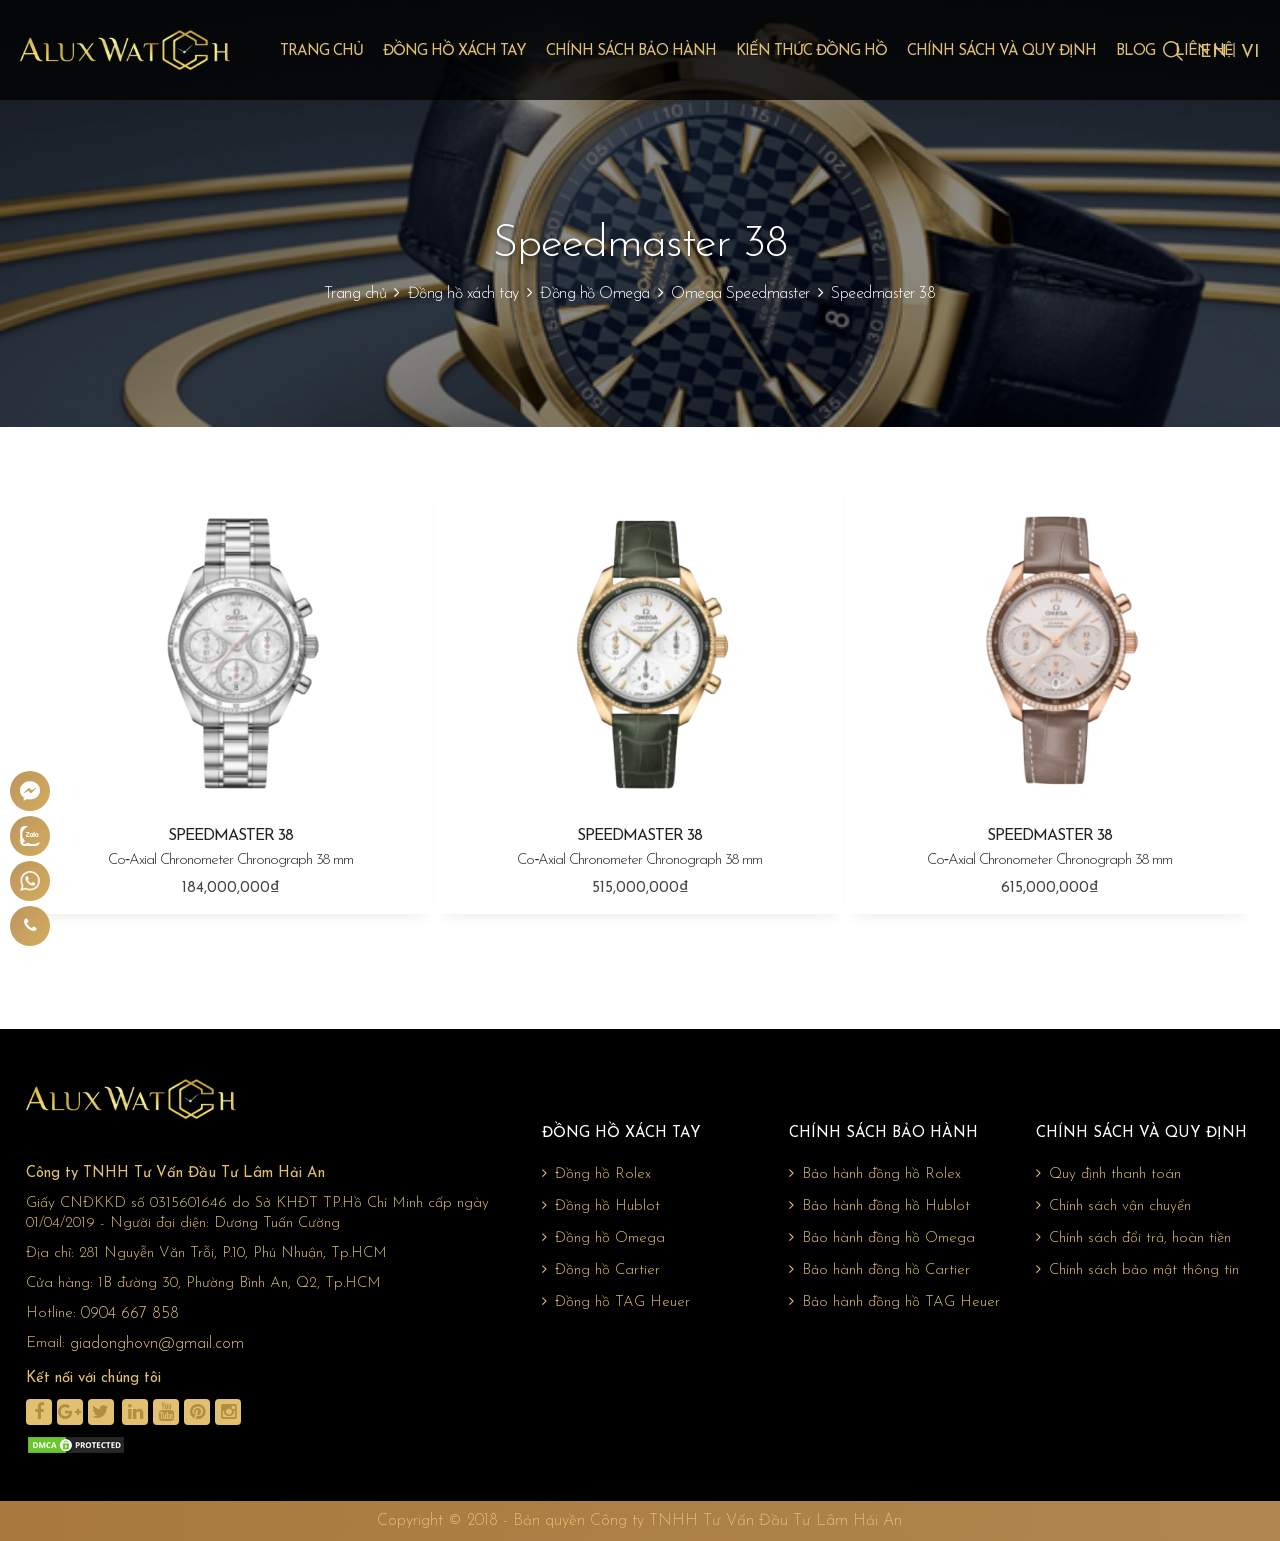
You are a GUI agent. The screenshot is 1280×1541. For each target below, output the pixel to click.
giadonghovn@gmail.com (157, 1344)
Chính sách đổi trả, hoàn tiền (1133, 1238)
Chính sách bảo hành (631, 51)
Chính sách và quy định (1001, 51)
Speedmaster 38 (883, 294)
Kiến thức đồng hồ (811, 51)
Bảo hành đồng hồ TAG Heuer (894, 1302)
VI (1250, 52)
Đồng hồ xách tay (454, 51)
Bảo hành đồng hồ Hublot (879, 1206)
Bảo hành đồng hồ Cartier (879, 1270)
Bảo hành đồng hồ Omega (882, 1238)
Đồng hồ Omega (595, 294)
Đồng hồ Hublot (601, 1206)
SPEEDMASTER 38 (231, 849)
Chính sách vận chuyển (1113, 1206)
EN (1213, 52)
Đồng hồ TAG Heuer (616, 1302)
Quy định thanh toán (1108, 1174)
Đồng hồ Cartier (601, 1270)
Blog (1135, 51)
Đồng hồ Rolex (596, 1174)
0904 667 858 (130, 1314)
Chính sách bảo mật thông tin (1137, 1270)
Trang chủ (321, 51)
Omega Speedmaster (740, 294)
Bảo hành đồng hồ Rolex (875, 1174)
